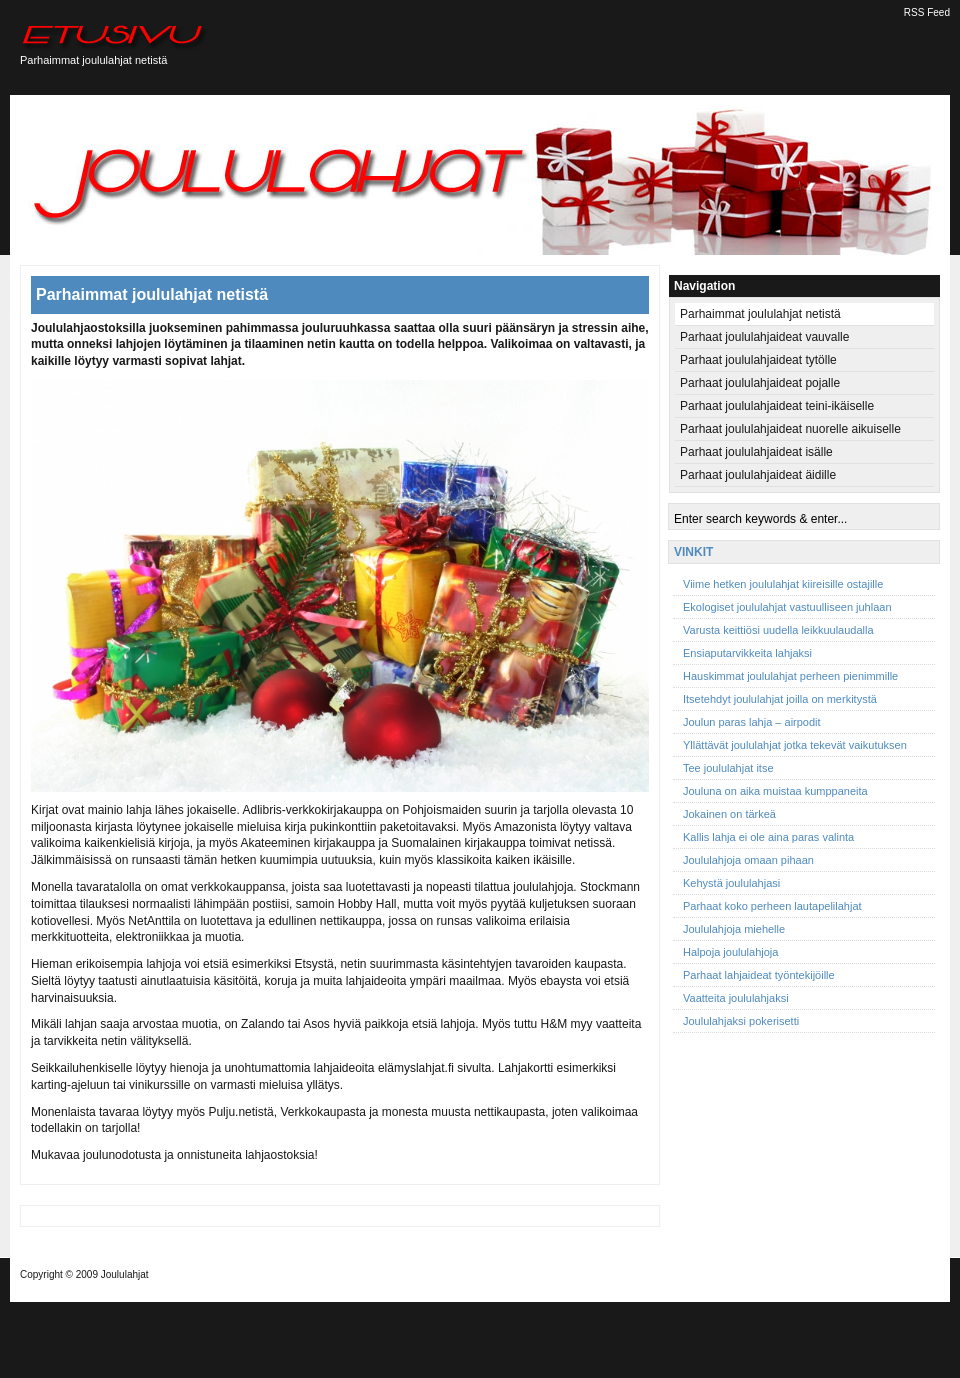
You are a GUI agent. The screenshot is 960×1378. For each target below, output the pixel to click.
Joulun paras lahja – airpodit (752, 722)
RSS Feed (927, 12)
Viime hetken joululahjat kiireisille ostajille (783, 584)
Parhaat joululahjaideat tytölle (758, 360)
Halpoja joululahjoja (730, 952)
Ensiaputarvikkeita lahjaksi (747, 653)
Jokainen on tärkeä (729, 814)
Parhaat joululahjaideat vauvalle (764, 337)
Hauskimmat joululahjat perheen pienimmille (790, 676)
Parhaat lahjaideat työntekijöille (759, 975)
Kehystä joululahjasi (731, 883)
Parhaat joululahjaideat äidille (758, 475)
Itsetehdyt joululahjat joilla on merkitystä (780, 699)
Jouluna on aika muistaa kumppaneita (775, 791)
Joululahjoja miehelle (734, 929)
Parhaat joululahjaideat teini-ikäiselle (777, 406)
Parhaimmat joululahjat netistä (152, 294)
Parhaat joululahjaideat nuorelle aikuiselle (790, 429)
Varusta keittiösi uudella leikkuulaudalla (778, 630)
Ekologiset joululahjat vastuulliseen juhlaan (787, 607)
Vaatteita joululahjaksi (736, 998)
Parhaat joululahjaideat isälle (756, 452)
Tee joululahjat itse (728, 768)
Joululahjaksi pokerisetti (741, 1021)
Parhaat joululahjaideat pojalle (760, 383)
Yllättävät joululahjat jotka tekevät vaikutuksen (795, 745)
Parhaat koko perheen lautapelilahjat (772, 906)
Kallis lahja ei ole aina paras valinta (768, 837)
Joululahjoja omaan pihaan (748, 860)
